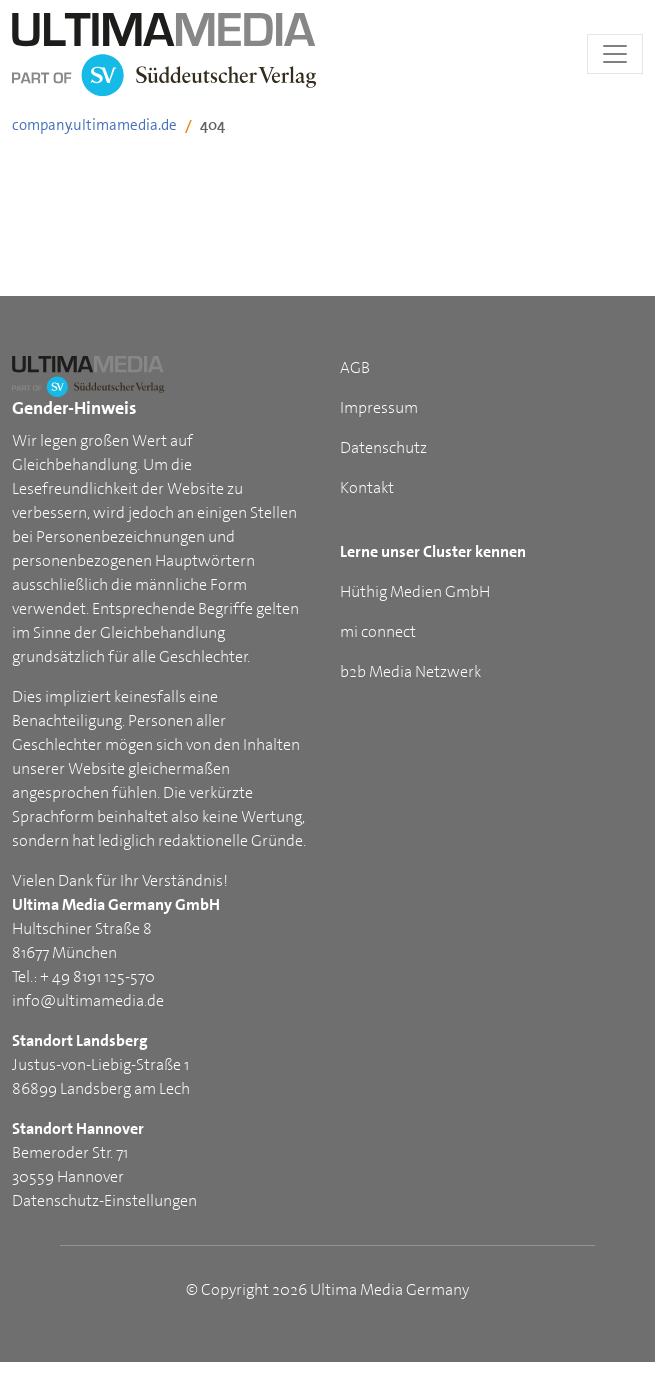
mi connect (378, 631)
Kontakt (367, 487)
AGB (355, 367)
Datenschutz (383, 447)
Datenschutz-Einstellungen (104, 1200)
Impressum (379, 407)
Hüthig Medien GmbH (415, 591)
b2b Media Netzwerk (410, 671)
